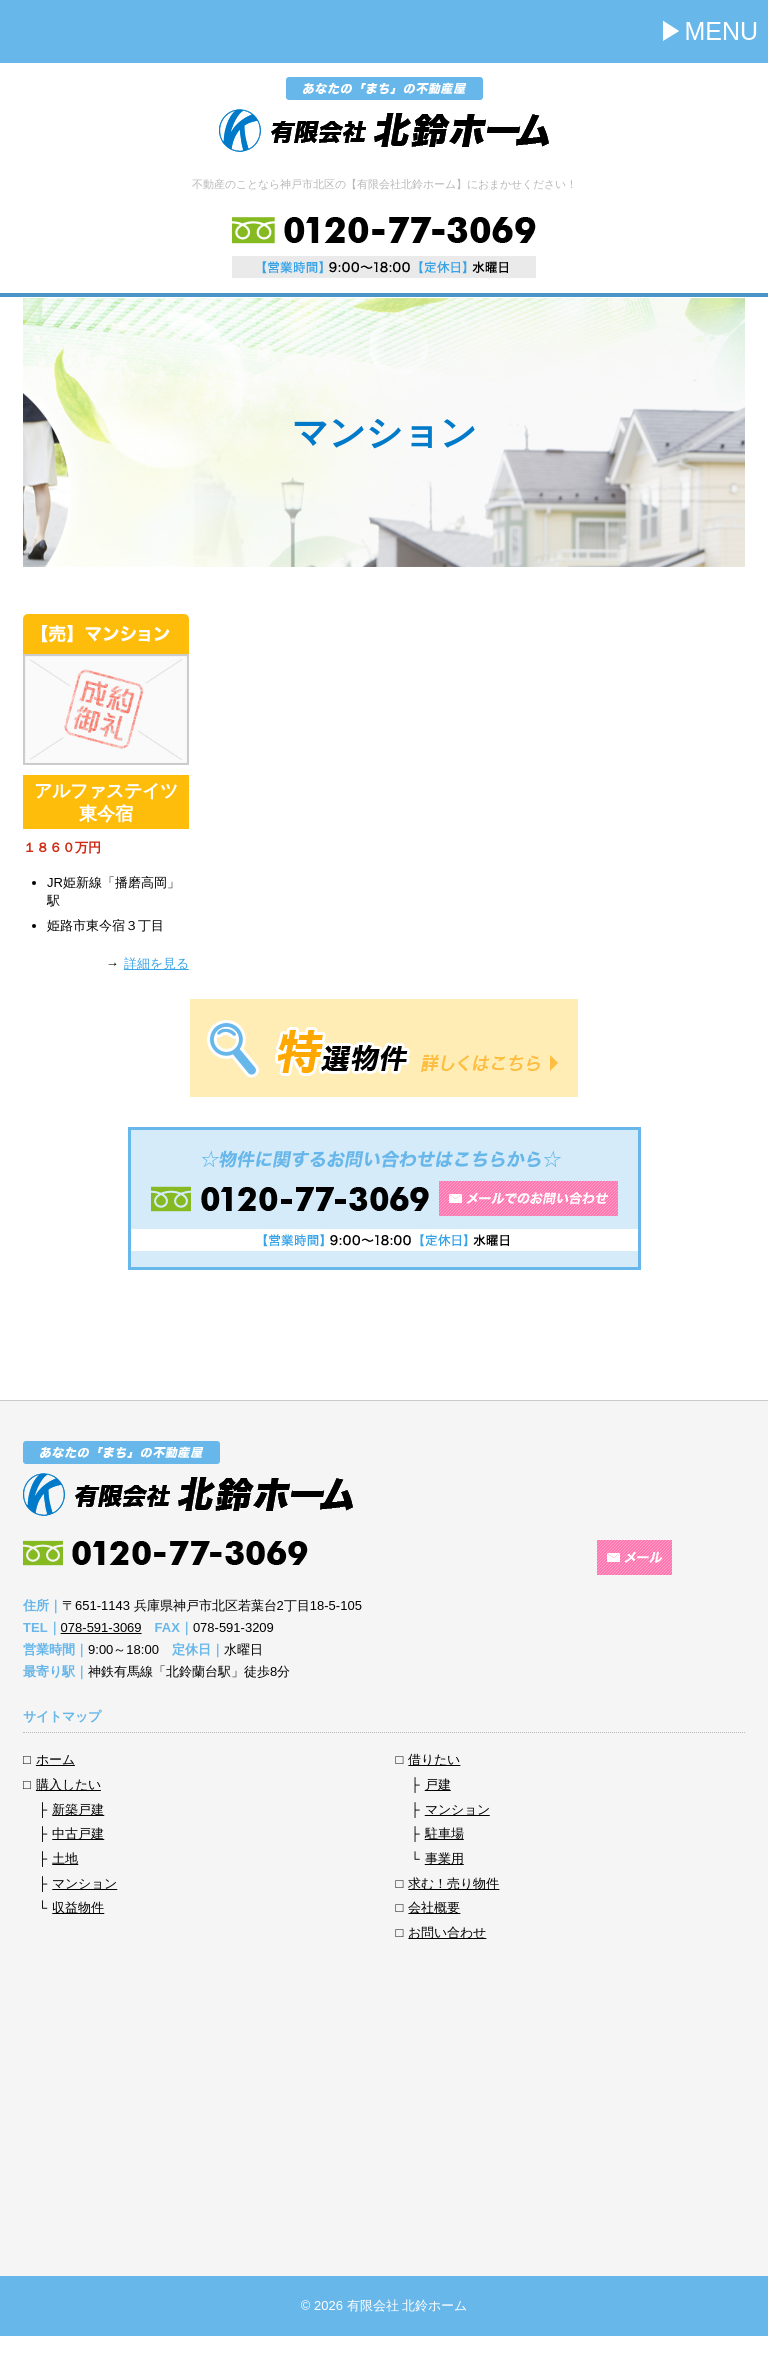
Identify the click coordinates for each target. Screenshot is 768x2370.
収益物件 (78, 1907)
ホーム (55, 1759)
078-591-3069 (101, 1627)
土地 (65, 1858)
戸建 (438, 1784)
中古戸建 (78, 1833)
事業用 (444, 1858)
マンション (84, 1883)
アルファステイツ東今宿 (106, 802)
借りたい (434, 1759)
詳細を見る (156, 963)
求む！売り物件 (453, 1883)
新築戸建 (78, 1809)
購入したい (68, 1784)
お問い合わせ (447, 1932)
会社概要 (434, 1907)
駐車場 (444, 1833)
